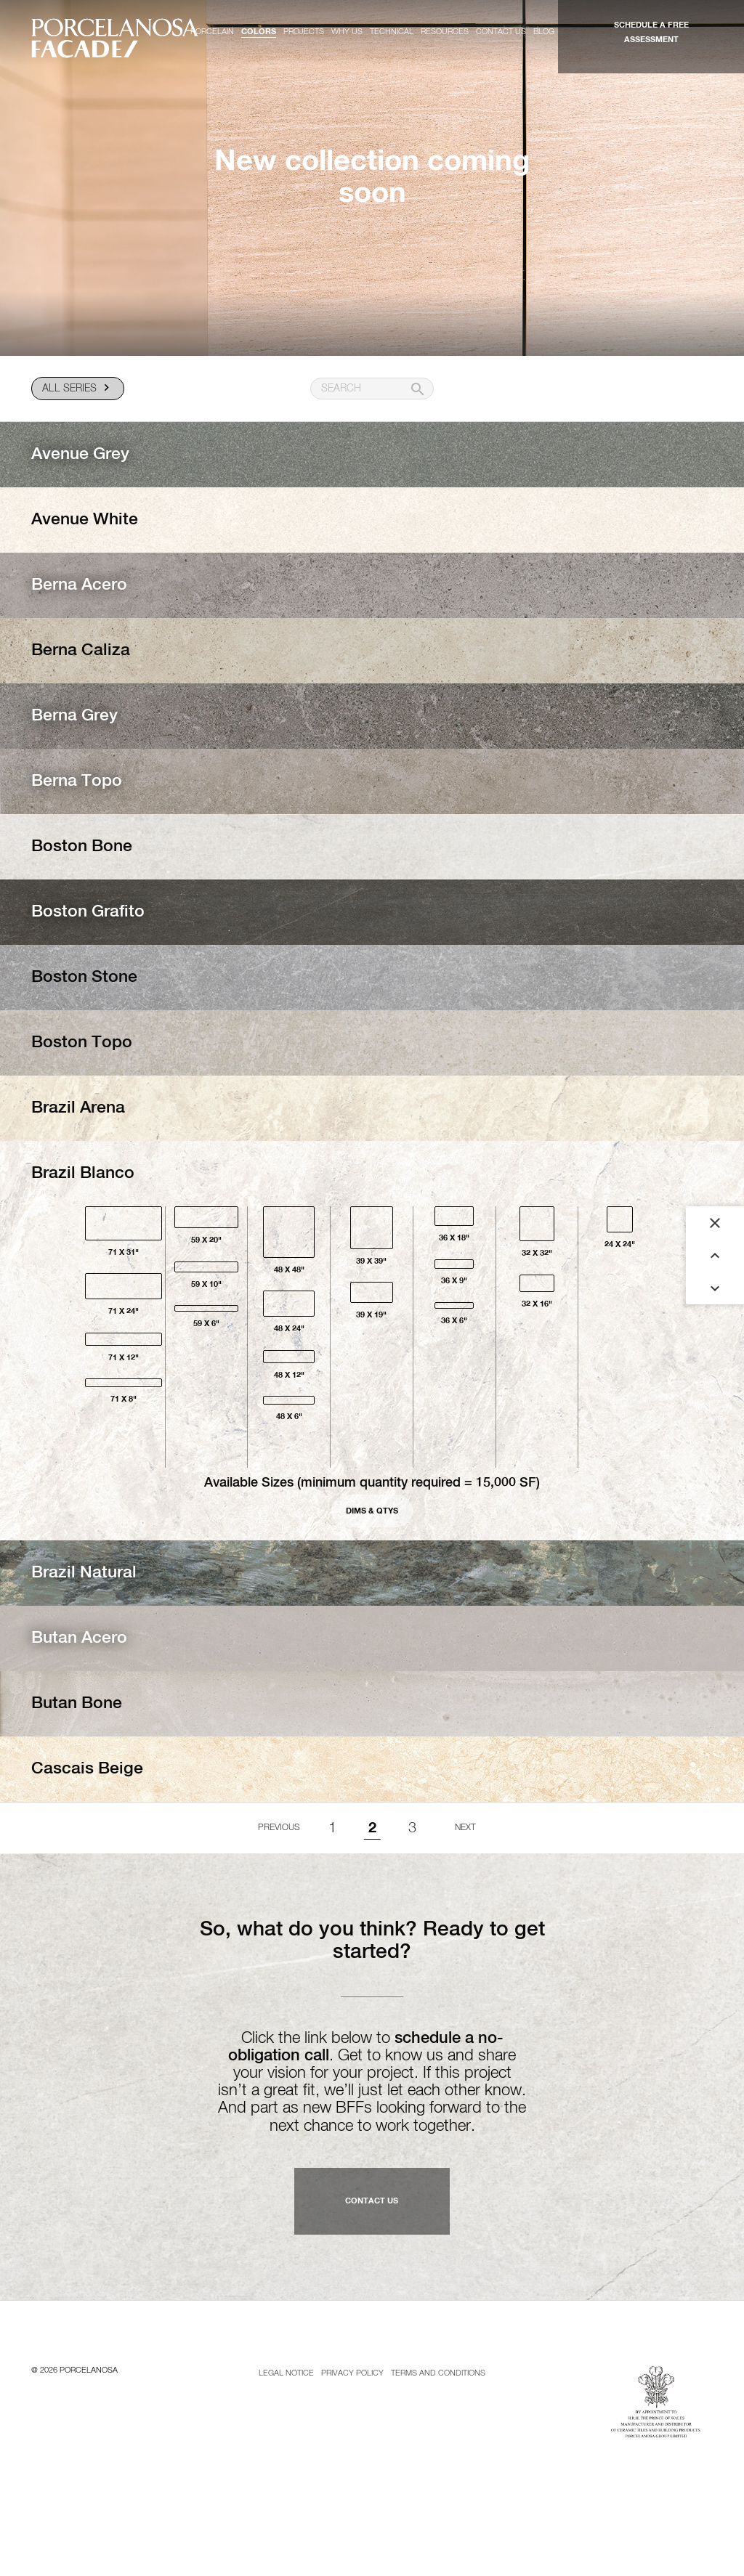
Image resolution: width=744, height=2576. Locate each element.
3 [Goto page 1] (412, 1828)
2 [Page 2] (372, 1828)
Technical (391, 32)
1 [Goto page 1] (332, 1828)
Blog (543, 32)
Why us (347, 32)
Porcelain (212, 32)
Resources (445, 32)
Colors (258, 32)
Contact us (501, 32)
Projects (303, 32)
